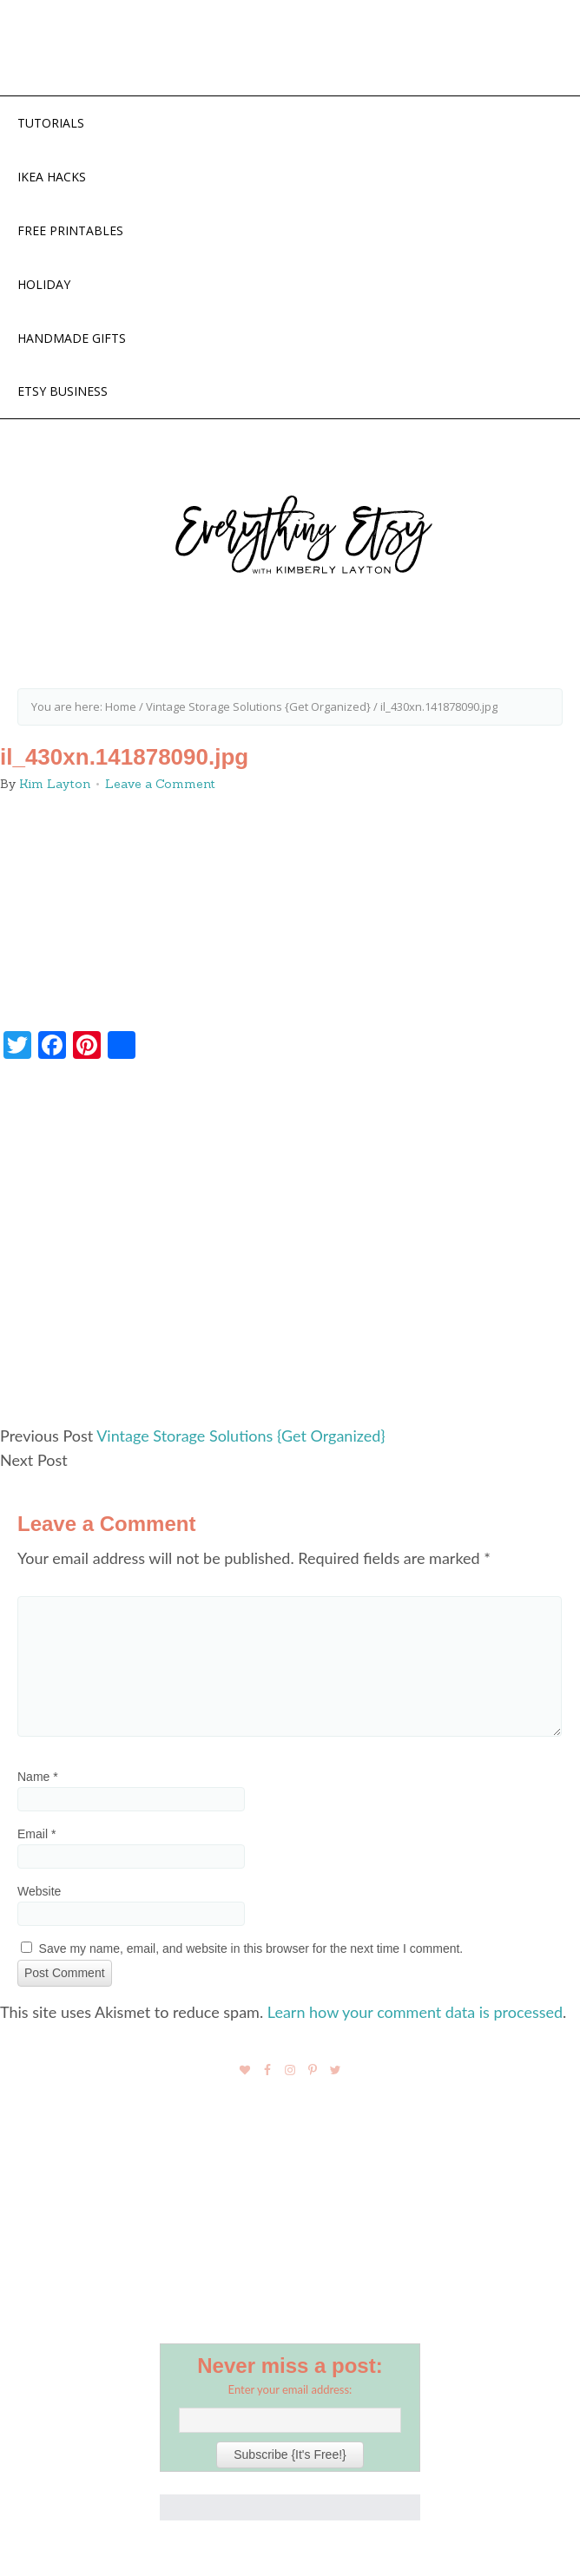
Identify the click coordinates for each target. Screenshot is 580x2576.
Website (39, 1891)
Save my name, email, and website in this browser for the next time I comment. (251, 1948)
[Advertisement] (290, 1249)
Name (37, 1777)
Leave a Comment (160, 784)
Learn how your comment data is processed (415, 2011)
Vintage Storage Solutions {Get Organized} (241, 1435)
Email (36, 1834)
